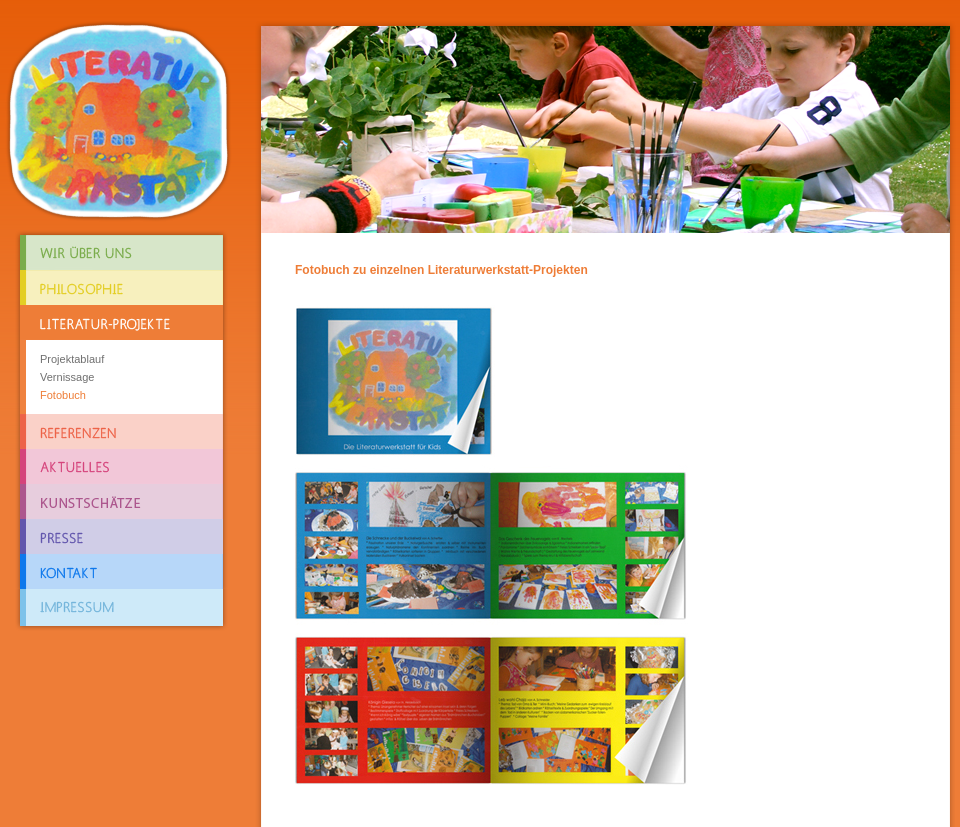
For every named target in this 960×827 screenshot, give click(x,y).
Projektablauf (72, 359)
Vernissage (67, 377)
